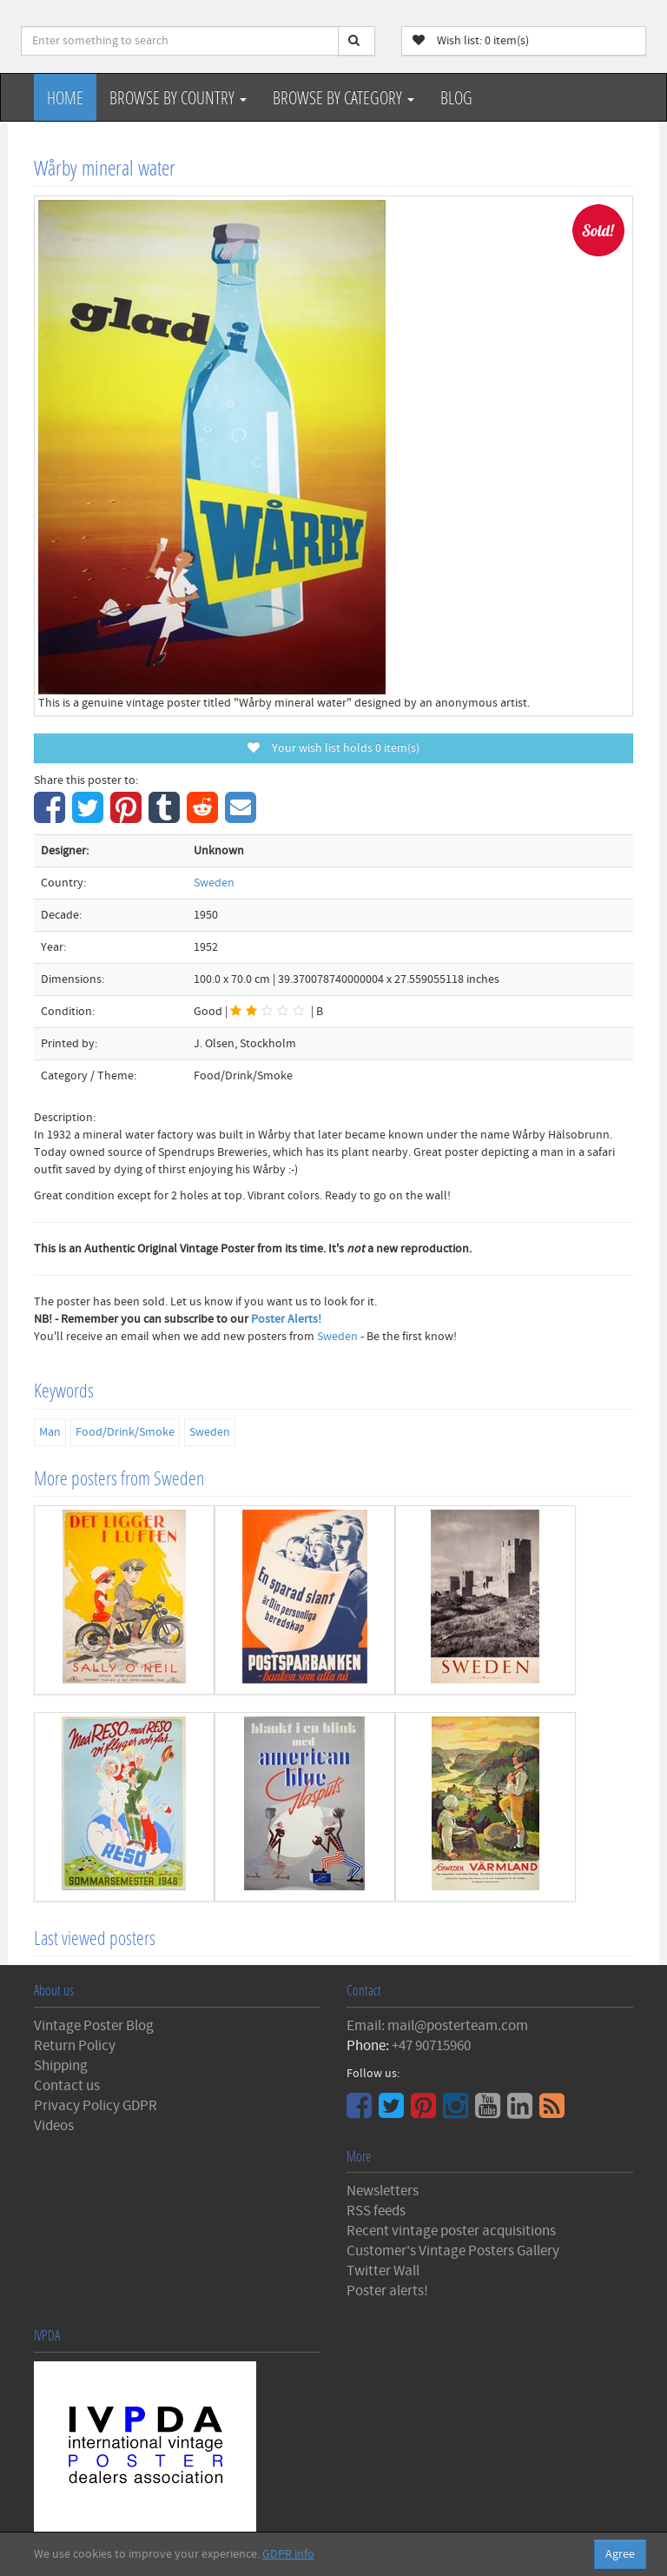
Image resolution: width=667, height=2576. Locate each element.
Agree (620, 2554)
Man (50, 1432)
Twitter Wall (383, 2271)
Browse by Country (178, 97)
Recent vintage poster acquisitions (451, 2231)
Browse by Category (343, 97)
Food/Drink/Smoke (125, 1432)
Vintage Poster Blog (94, 2025)
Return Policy (75, 2045)
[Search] (356, 41)
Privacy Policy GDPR (95, 2105)
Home (65, 97)
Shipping (61, 2065)
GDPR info (288, 2554)
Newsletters (383, 2191)
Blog (456, 97)
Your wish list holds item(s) (333, 748)
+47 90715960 (431, 2045)
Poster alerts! (387, 2290)
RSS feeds (376, 2211)
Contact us (67, 2085)
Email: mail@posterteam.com (437, 2025)
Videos (54, 2125)
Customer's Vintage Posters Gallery (453, 2251)
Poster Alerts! (286, 1319)
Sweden (214, 883)
